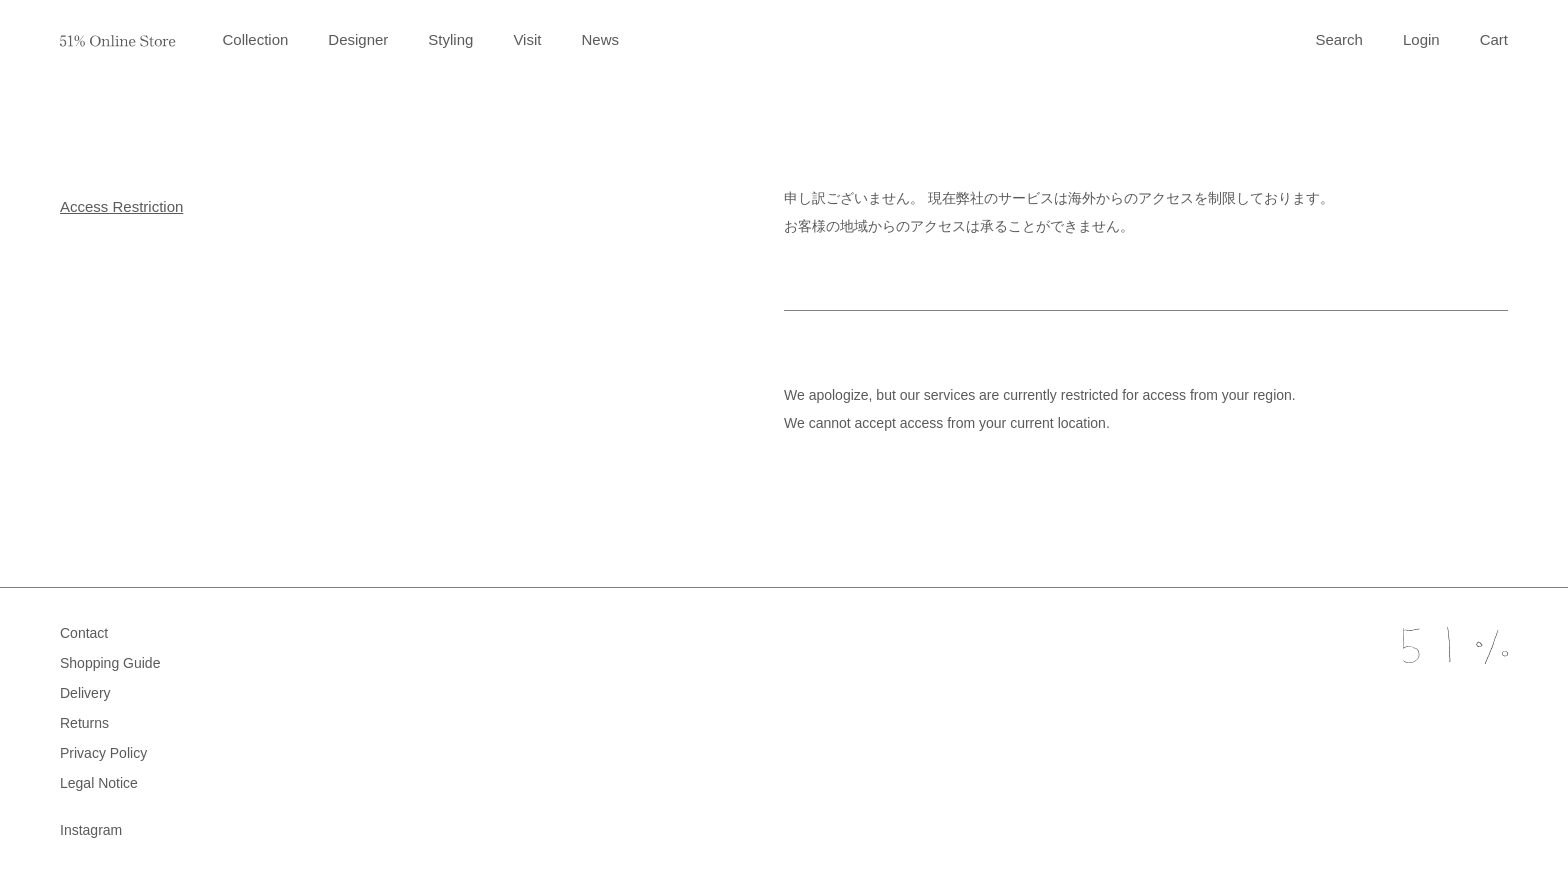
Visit (527, 39)
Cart (1494, 39)
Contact (84, 633)
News (600, 39)
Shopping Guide (110, 663)
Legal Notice (99, 783)
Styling (450, 39)
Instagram (91, 830)
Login (1421, 39)
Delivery (85, 693)
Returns (84, 723)
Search (1339, 39)
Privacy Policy (103, 753)
